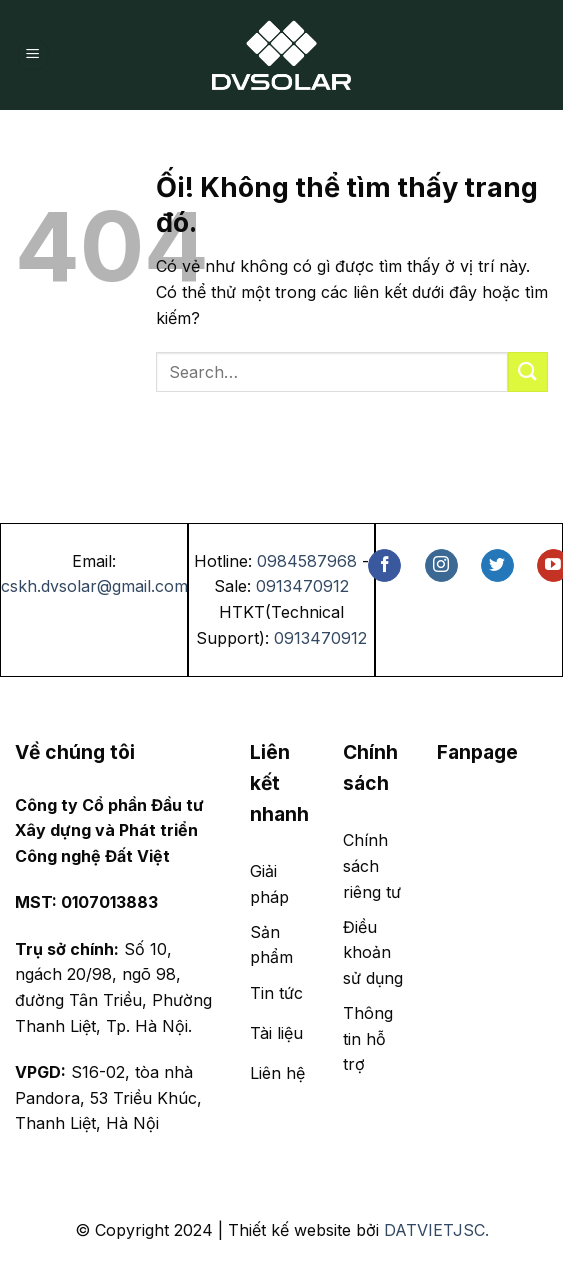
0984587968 (307, 561)
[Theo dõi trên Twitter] (497, 566)
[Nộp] (528, 371)
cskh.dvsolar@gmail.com (94, 586)
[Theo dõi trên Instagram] (441, 566)
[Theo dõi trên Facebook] (384, 566)
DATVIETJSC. (436, 1230)
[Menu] (33, 55)
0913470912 (302, 586)
